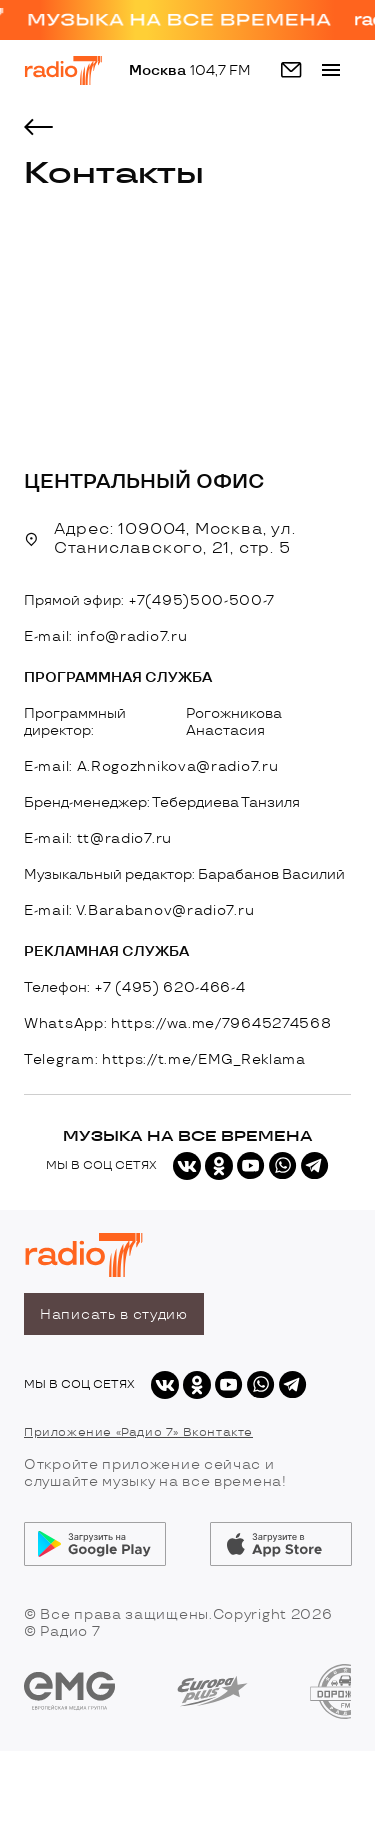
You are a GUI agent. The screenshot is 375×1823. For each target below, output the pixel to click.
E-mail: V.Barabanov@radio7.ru (139, 910)
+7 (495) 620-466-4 (170, 987)
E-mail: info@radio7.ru (105, 636)
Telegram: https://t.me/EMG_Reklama (165, 1059)
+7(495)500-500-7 (202, 600)
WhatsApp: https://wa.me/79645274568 (178, 1023)
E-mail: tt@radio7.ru (98, 838)
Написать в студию (114, 1314)
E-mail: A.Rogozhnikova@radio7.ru (151, 766)
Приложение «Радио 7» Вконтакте (138, 1432)
